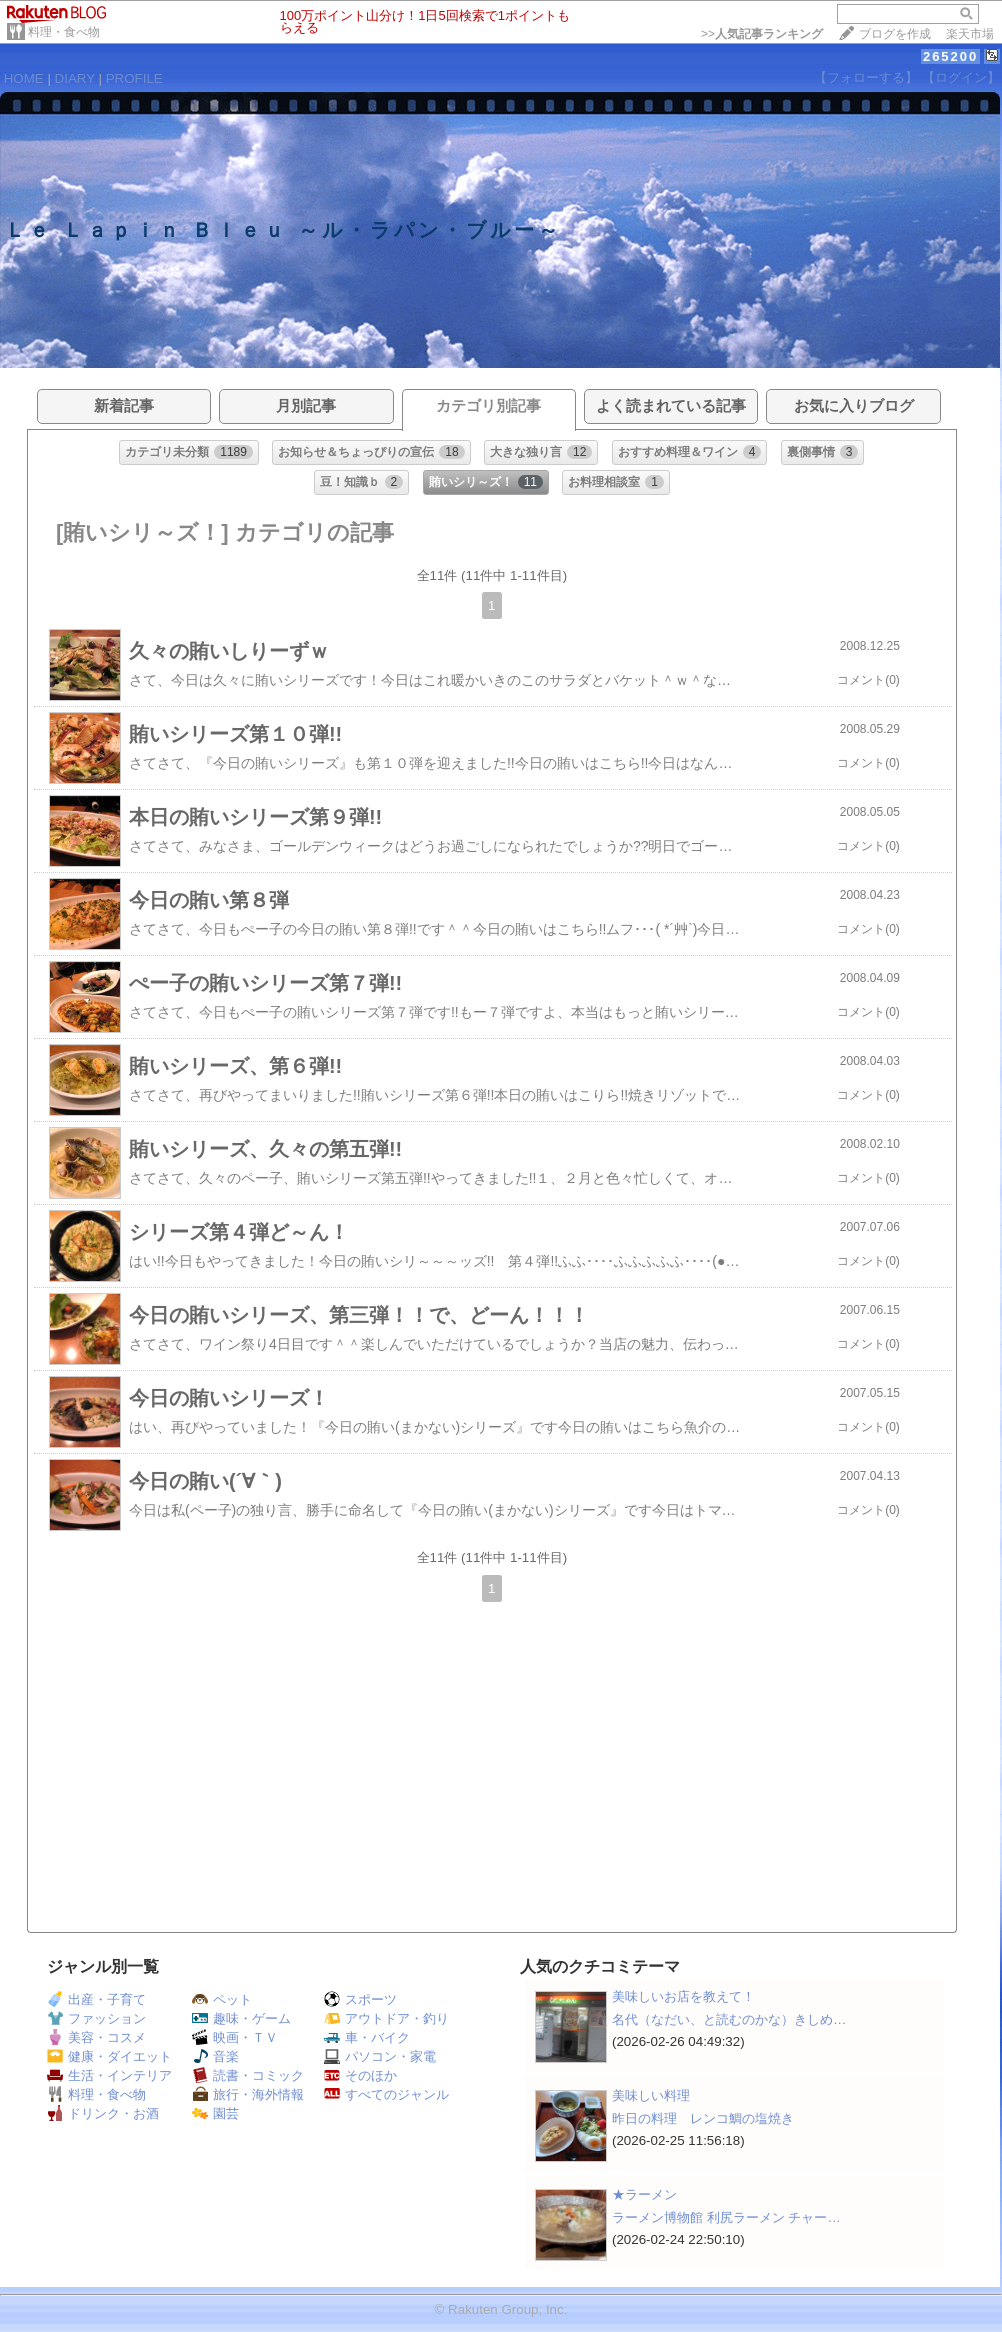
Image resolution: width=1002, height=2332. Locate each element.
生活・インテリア (109, 2075)
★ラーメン (644, 2194)
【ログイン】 (961, 77)
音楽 (215, 2056)
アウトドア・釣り (386, 2018)
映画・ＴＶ (235, 2037)
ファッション (96, 2018)
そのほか (360, 2075)
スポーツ (360, 1999)
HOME (24, 78)
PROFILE (134, 78)
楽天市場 (970, 34)
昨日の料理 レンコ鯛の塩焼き (703, 2118)
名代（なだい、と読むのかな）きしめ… (729, 2019)
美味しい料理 (651, 2095)
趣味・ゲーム (241, 2018)
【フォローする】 (866, 77)
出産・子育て (96, 1999)
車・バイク (367, 2037)
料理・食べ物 (64, 32)
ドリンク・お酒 (103, 2113)
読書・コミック (248, 2075)
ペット (222, 1999)
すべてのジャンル (386, 2094)
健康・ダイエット (109, 2056)
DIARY (75, 78)
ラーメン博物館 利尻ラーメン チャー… (726, 2217)
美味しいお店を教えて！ (683, 1996)
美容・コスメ (96, 2037)
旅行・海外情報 (248, 2094)
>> (762, 34)
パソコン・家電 (380, 2056)
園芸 (215, 2113)
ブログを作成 (895, 34)
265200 (950, 56)
